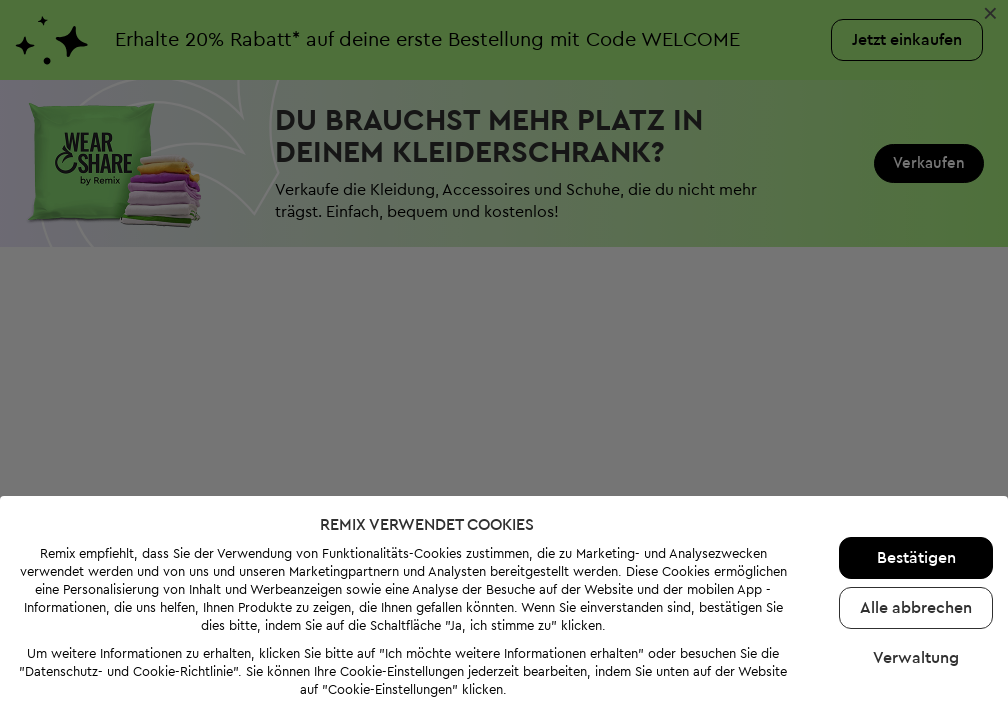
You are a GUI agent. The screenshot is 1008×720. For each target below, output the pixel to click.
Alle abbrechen (916, 608)
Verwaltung (916, 658)
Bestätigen (916, 558)
